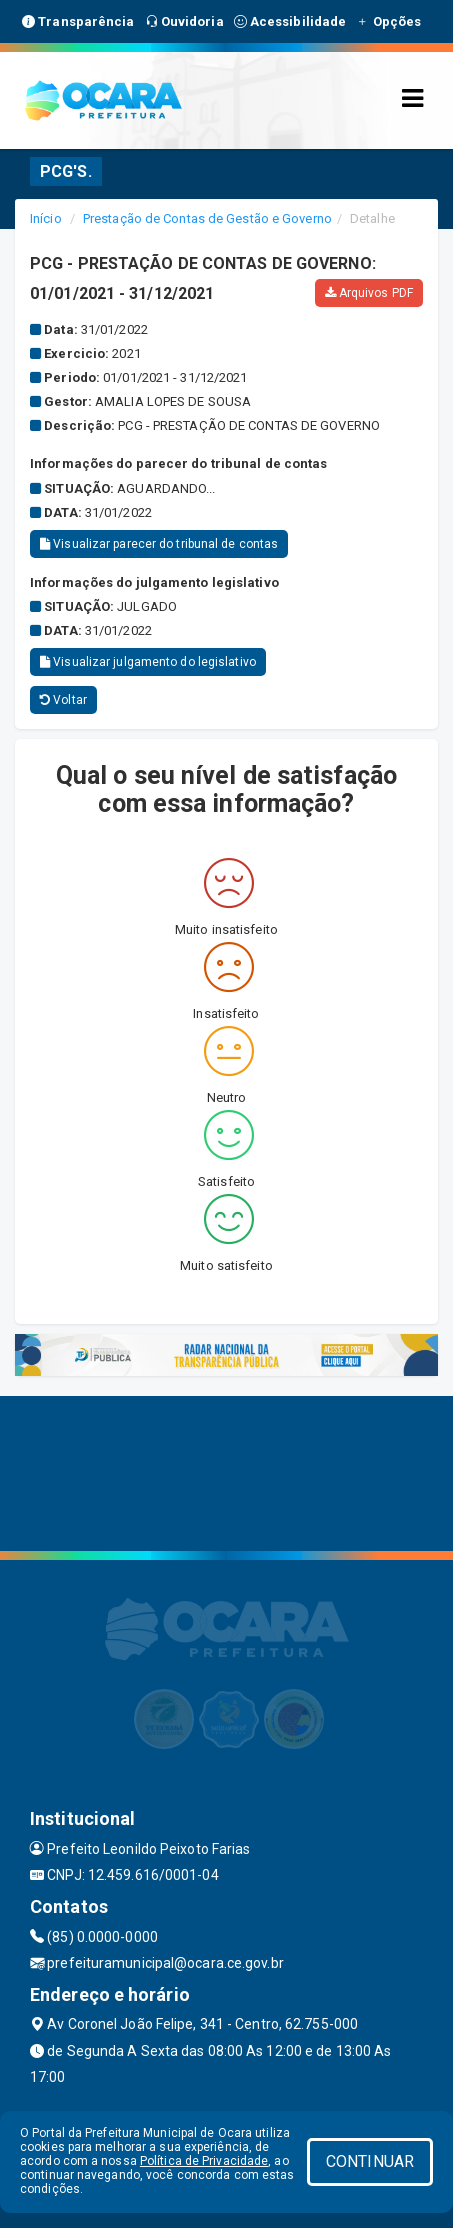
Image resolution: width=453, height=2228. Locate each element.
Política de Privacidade (204, 2161)
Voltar (63, 700)
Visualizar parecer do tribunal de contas (159, 544)
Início (46, 218)
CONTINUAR (370, 2161)
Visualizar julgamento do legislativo (148, 662)
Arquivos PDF (369, 293)
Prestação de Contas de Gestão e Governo (207, 218)
